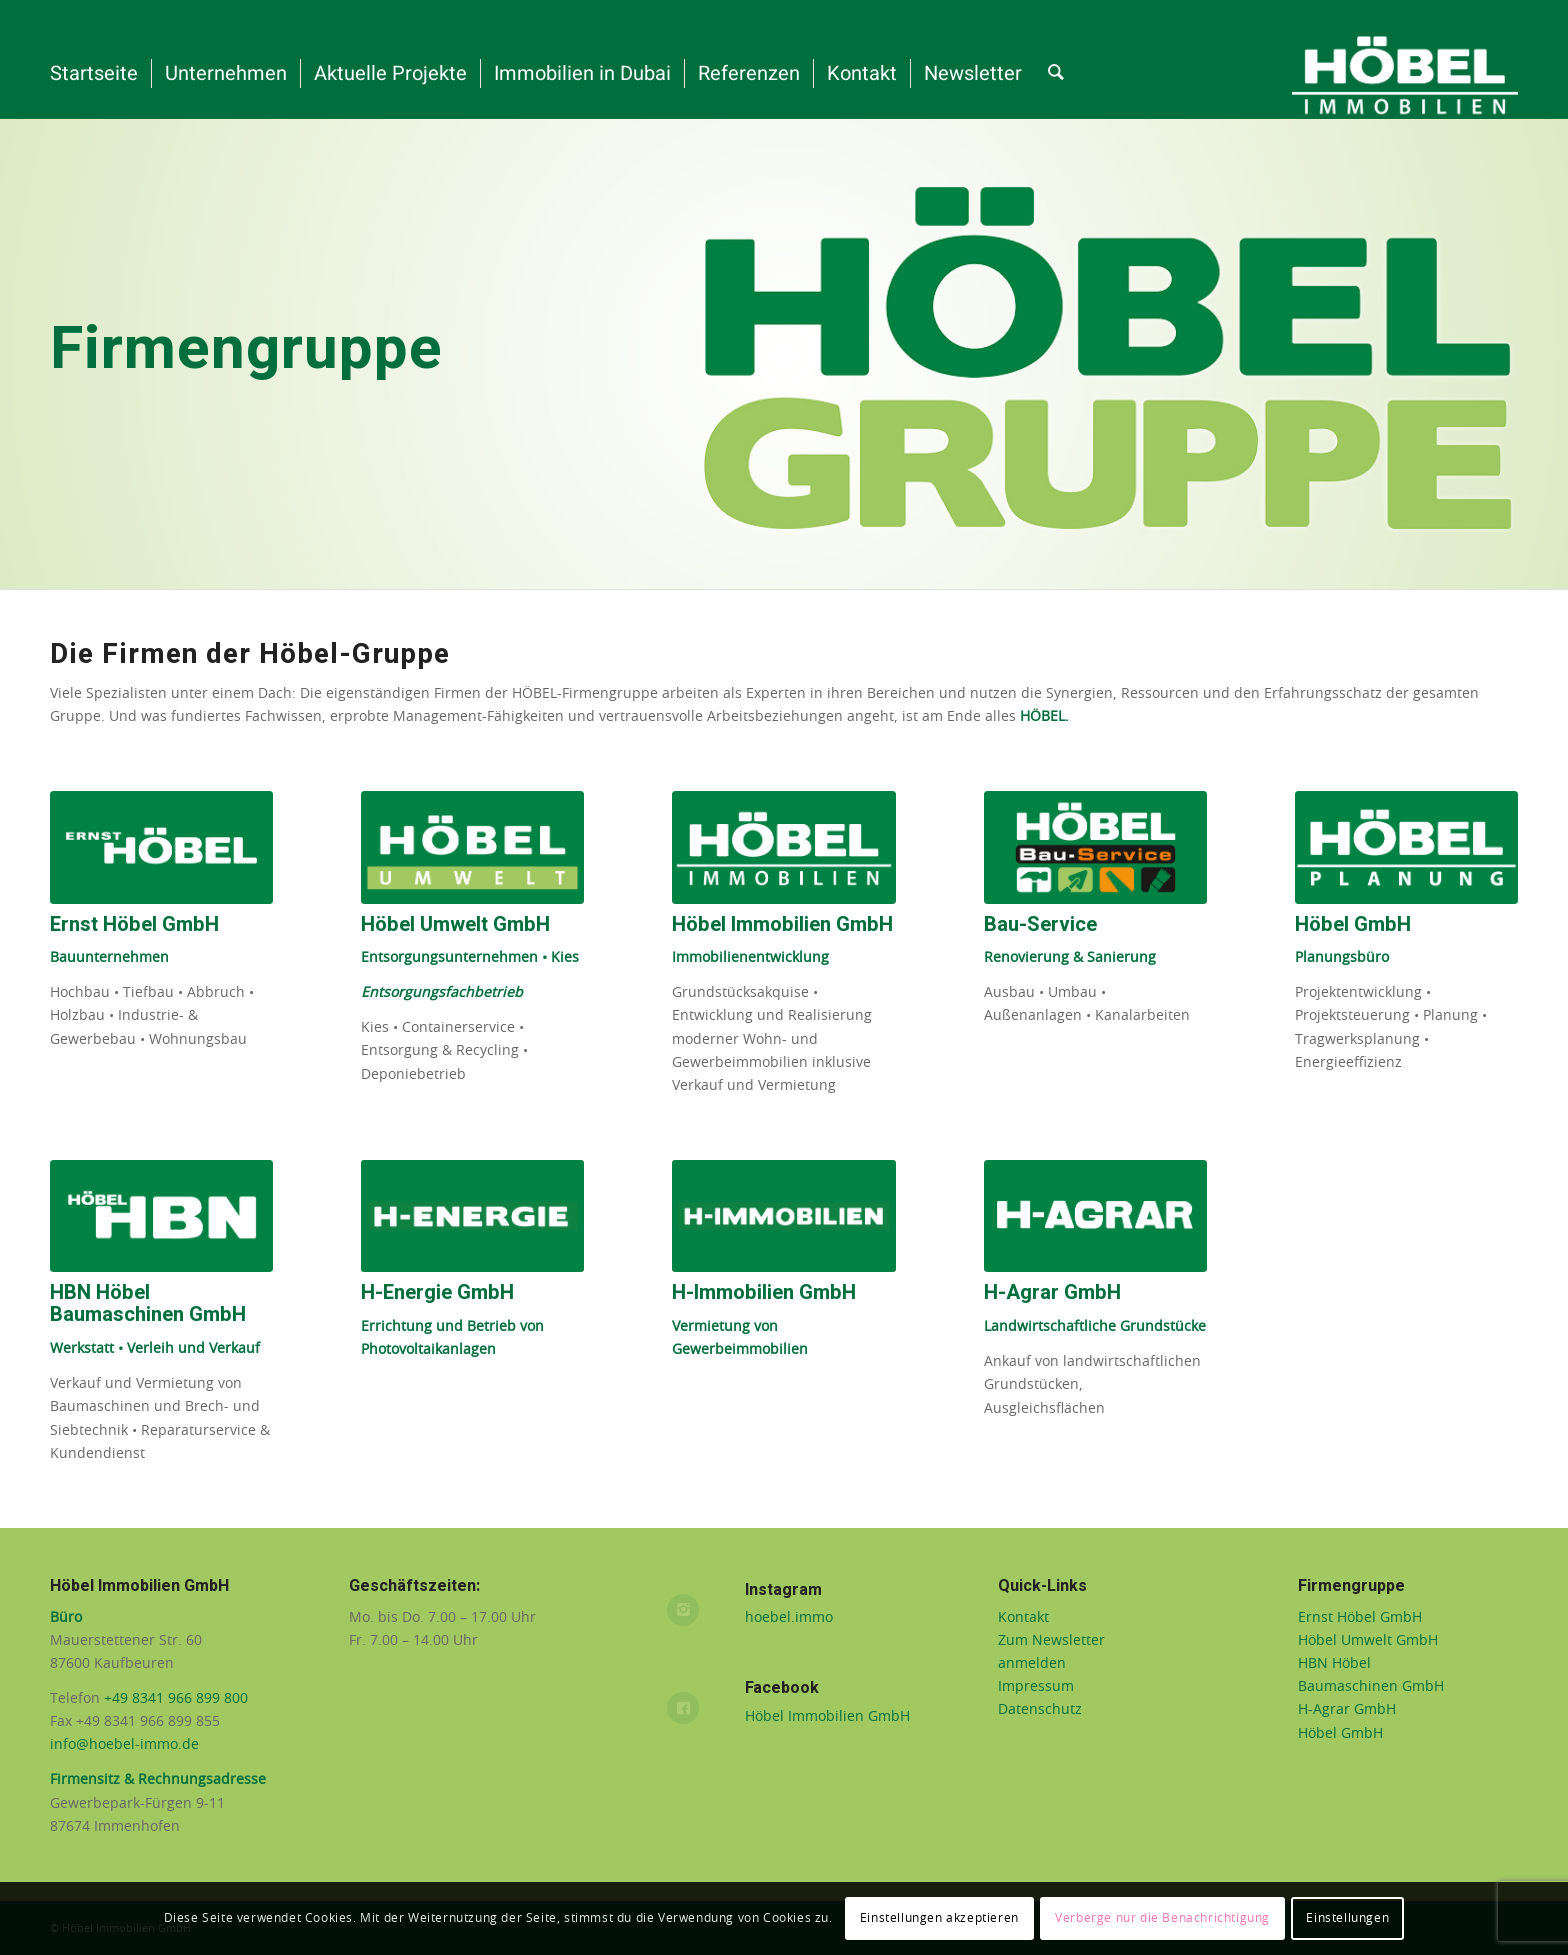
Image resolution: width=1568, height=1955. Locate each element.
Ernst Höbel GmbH (1360, 1618)
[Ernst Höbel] (161, 847)
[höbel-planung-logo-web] (1406, 847)
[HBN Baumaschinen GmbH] (161, 1216)
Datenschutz (1040, 1710)
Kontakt (1023, 1618)
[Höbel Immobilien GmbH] (783, 847)
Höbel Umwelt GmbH (1368, 1641)
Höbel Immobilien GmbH (827, 1717)
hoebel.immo (789, 1618)
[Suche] (1056, 74)
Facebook (782, 1688)
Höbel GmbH (1340, 1734)
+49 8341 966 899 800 (178, 1699)
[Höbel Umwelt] (472, 847)
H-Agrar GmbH (1347, 1710)
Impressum (1036, 1687)
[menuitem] (94, 74)
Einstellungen (1347, 1918)
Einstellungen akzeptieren (939, 1918)
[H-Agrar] (1095, 1216)
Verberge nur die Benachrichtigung (1162, 1918)
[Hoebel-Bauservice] (1095, 847)
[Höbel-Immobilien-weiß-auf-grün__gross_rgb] (1405, 74)
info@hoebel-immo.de (124, 1745)
